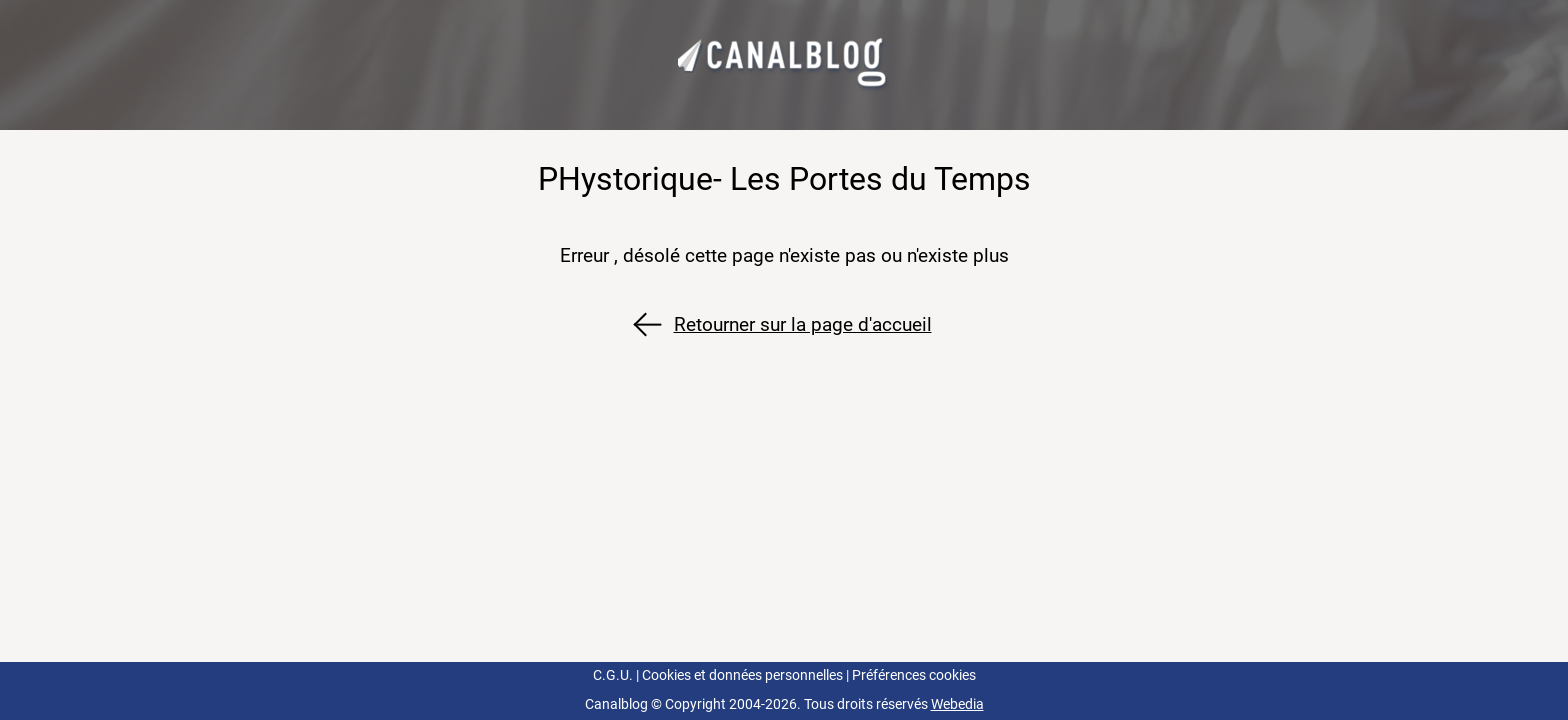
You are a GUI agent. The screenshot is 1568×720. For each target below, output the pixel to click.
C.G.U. (613, 675)
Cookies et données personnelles (742, 675)
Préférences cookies (914, 675)
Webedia (957, 704)
